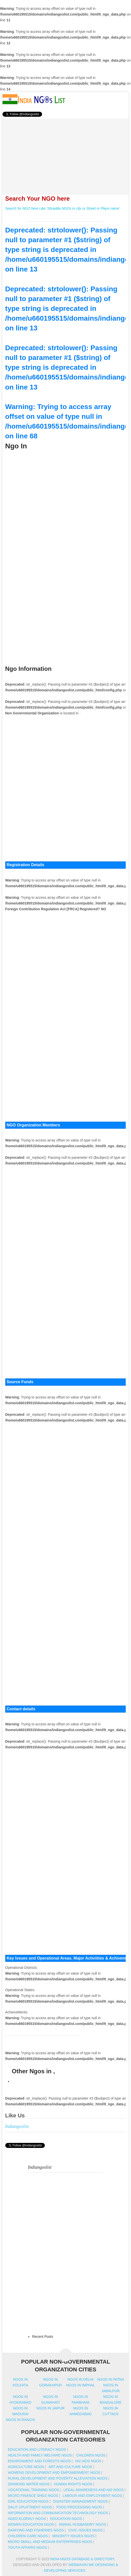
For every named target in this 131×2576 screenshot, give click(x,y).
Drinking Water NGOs (28, 2484)
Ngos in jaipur (50, 2408)
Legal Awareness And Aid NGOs (93, 2490)
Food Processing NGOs (79, 2507)
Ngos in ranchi (20, 2420)
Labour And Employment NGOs (92, 2496)
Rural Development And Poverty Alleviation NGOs (57, 2478)
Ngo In (16, 446)
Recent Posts (42, 2337)
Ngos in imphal (80, 2385)
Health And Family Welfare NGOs (40, 2455)
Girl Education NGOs (28, 2501)
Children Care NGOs (28, 2536)
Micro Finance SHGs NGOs (33, 2496)
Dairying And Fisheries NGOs (36, 2530)
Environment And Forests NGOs (39, 2461)
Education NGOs (66, 2519)
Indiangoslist (17, 2126)
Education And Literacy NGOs (37, 2450)
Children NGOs (90, 2455)
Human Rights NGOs (73, 2484)
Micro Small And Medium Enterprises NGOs (50, 2542)
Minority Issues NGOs (73, 2536)
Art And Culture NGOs (70, 2467)
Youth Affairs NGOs (27, 2547)
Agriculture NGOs (26, 2467)
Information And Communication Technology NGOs (58, 2513)
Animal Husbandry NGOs (82, 2524)
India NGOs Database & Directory (82, 2559)
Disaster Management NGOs (80, 2501)
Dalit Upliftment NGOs (30, 2507)
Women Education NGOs (31, 2524)
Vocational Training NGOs (33, 2490)
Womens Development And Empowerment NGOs (54, 2473)
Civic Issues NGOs (85, 2530)
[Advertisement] (65, 153)
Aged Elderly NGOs (27, 2519)
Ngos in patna (110, 2379)
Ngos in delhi (80, 2379)
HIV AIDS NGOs (88, 2461)
